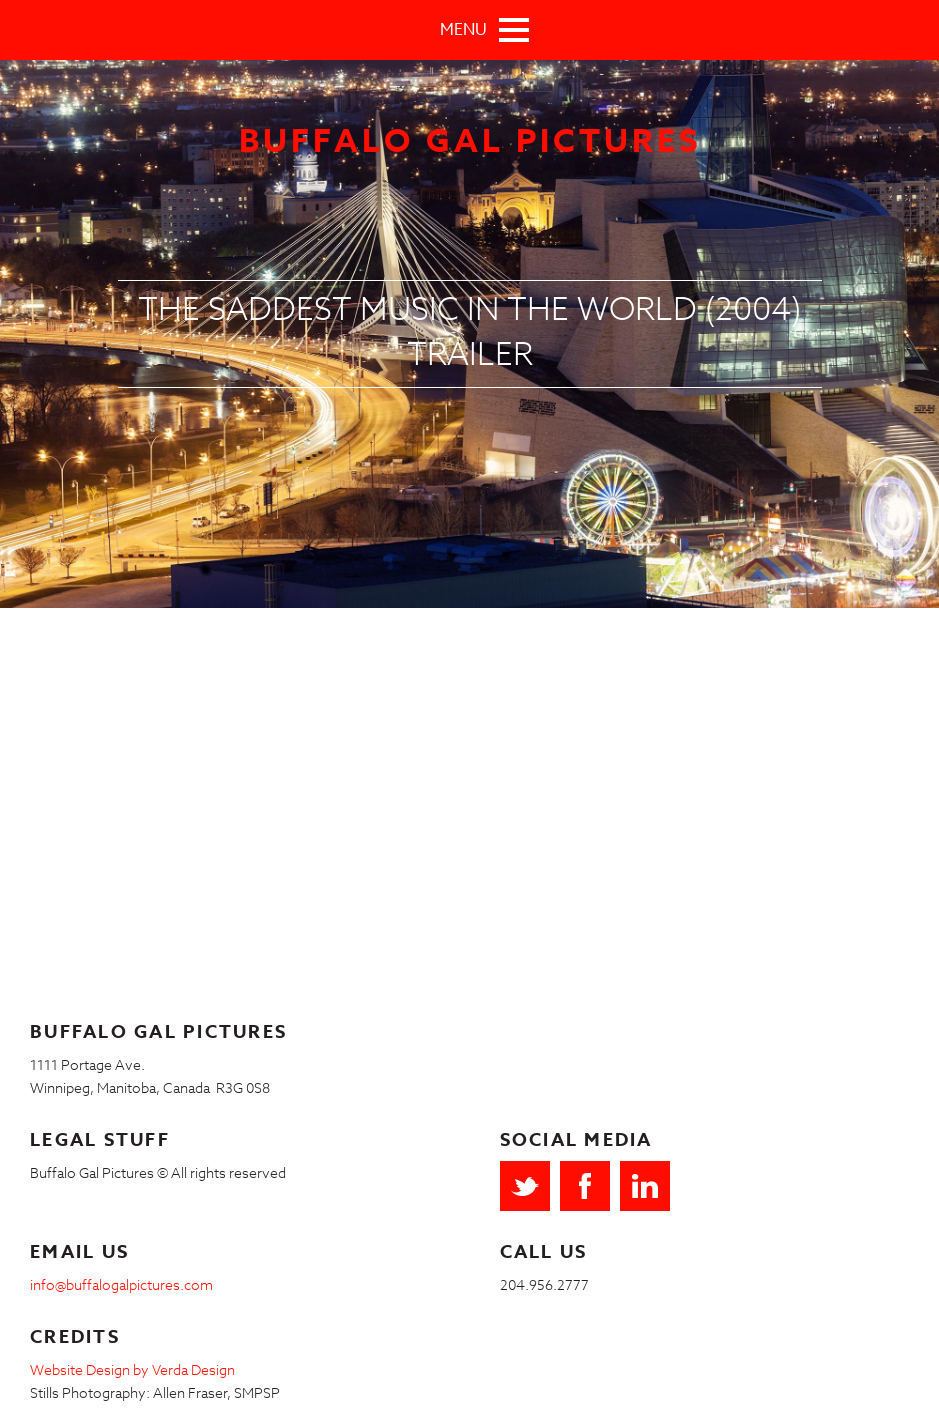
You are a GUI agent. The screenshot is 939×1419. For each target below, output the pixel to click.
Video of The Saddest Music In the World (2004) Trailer (320, 803)
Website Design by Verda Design (132, 1369)
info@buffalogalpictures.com (121, 1284)
